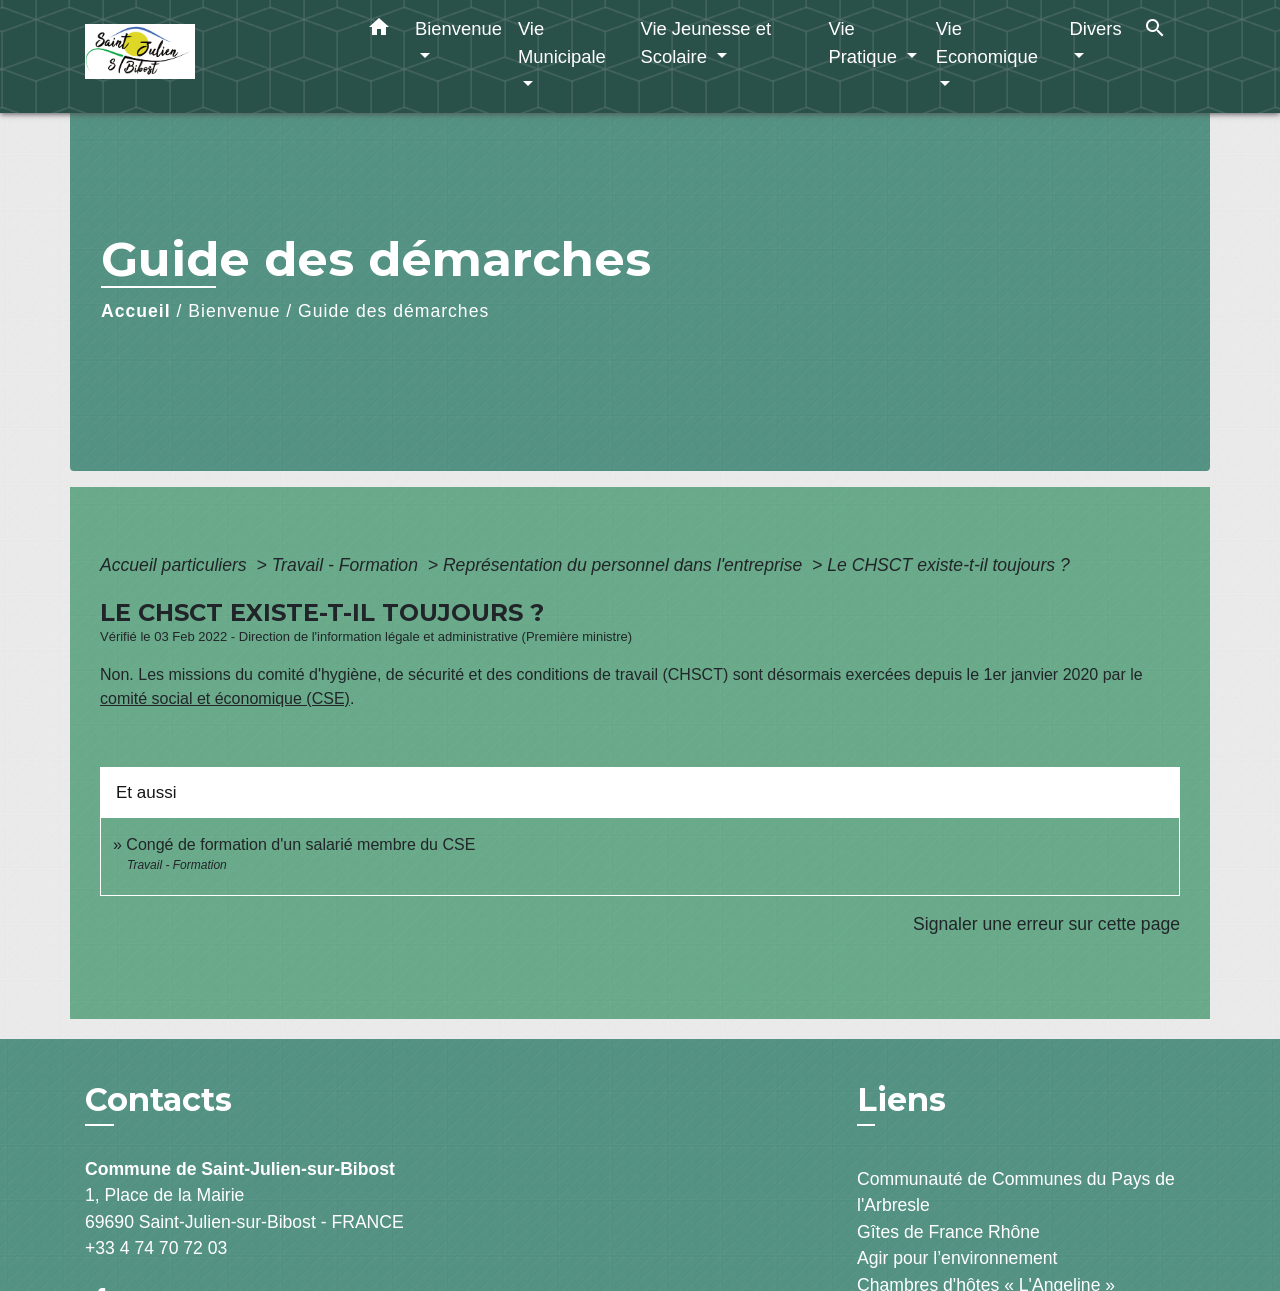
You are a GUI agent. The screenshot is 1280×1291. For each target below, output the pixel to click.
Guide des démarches (393, 311)
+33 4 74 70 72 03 (156, 1248)
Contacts (158, 1100)
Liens (901, 1099)
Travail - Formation (347, 565)
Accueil (136, 311)
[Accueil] (210, 56)
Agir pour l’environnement (957, 1258)
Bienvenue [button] (458, 28)
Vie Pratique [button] (865, 42)
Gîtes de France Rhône (948, 1232)
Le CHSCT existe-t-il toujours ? (948, 565)
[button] (379, 31)
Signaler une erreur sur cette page (1046, 924)
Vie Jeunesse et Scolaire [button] (705, 42)
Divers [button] (1096, 28)
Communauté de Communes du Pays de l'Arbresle (1016, 1192)
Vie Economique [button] (987, 42)
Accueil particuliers (176, 565)
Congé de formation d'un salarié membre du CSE (300, 844)
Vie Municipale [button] (562, 42)
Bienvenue (234, 311)
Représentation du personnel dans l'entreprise (625, 565)
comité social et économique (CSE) (225, 698)
